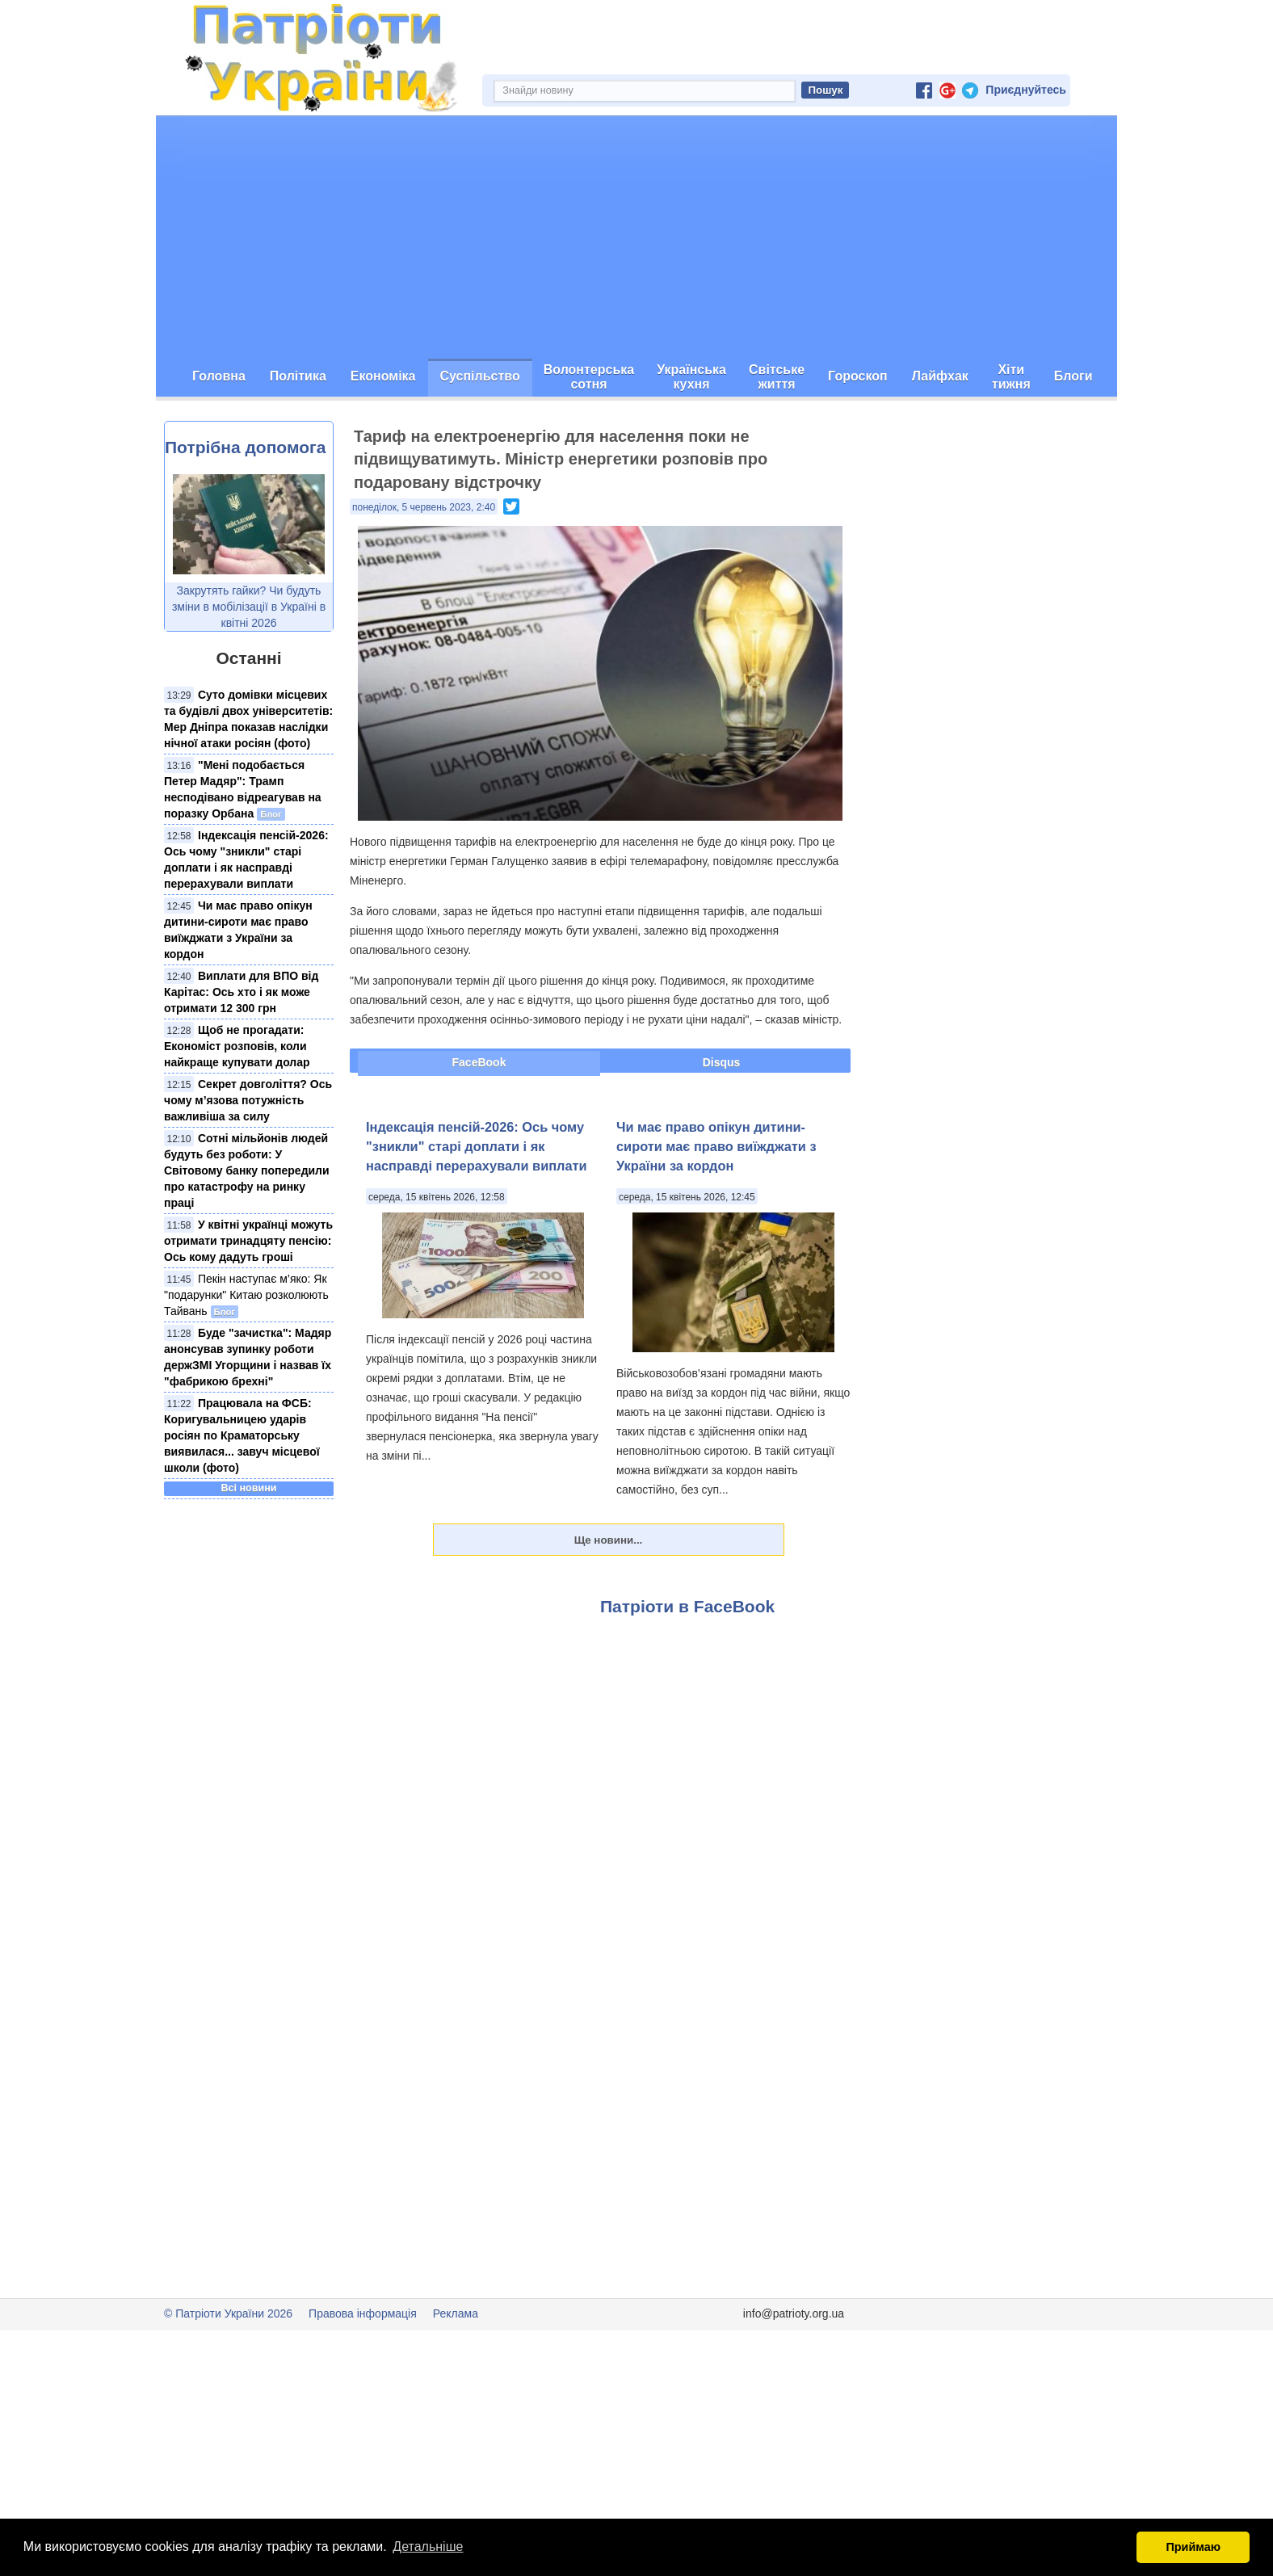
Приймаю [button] (1193, 2546)
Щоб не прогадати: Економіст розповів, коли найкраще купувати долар (237, 1046)
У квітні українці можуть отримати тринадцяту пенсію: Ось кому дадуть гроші (248, 1240)
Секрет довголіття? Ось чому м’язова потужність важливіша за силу (248, 1100)
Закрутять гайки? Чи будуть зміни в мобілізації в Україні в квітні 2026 (249, 606)
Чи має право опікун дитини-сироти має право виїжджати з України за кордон (716, 1146)
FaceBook (479, 1062)
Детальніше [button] (428, 2546)
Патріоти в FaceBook (687, 1606)
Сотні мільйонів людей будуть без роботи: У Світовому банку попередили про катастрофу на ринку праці (247, 1170)
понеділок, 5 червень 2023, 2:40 (423, 507)
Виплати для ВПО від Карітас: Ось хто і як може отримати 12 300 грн (241, 992)
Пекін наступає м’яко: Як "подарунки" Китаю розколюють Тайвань (246, 1294)
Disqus (722, 1062)
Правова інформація (363, 2313)
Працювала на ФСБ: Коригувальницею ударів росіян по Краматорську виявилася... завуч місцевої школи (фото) (242, 1435)
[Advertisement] (636, 237)
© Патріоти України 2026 (228, 2313)
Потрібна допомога (245, 447)
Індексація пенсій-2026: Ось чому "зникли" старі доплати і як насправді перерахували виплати (476, 1146)
